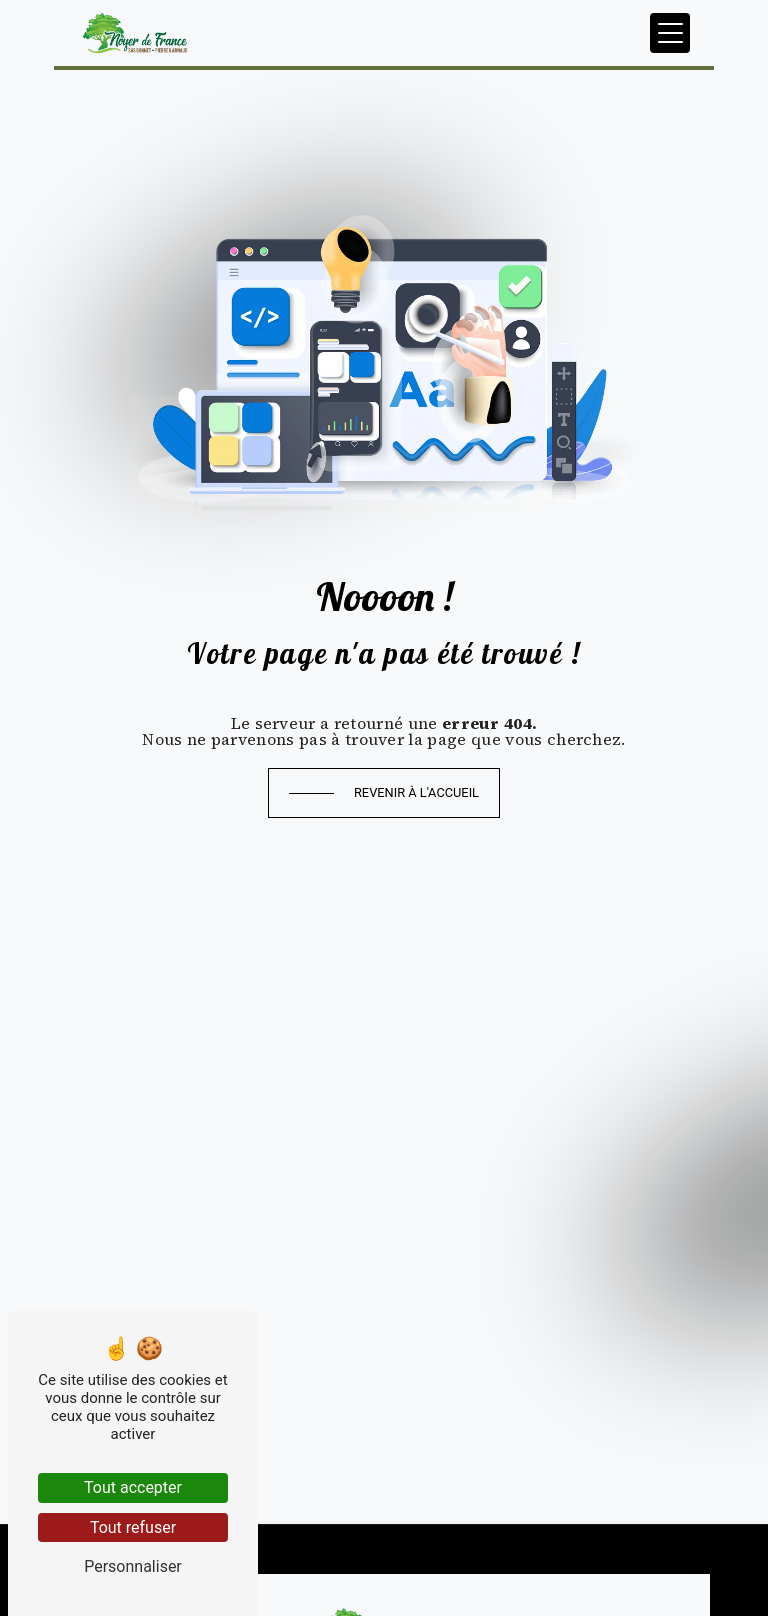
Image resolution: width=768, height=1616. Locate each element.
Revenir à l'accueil (416, 792)
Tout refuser (133, 1527)
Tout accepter (133, 1487)
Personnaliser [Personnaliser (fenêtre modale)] (133, 1566)
